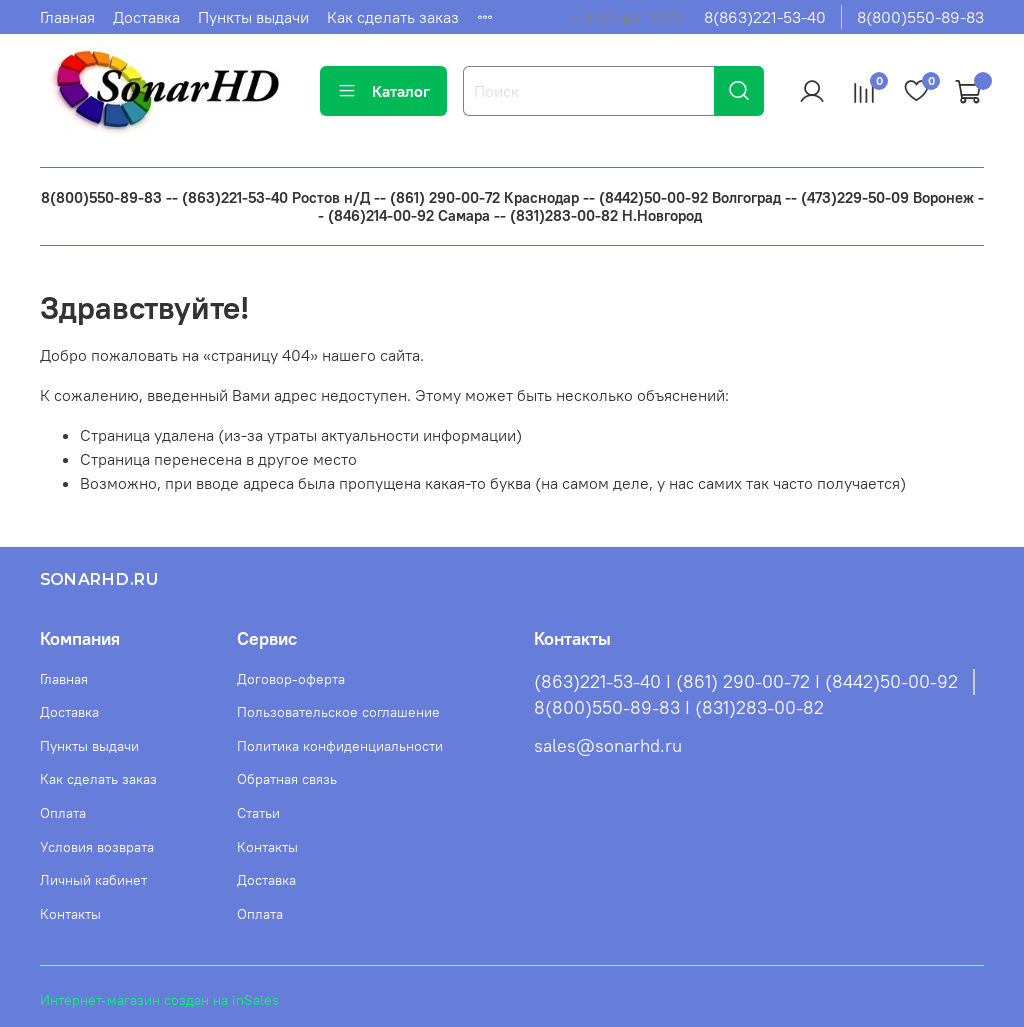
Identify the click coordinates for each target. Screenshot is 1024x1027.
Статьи (258, 813)
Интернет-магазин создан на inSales (159, 1000)
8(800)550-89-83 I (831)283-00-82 (679, 708)
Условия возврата (97, 847)
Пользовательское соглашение (338, 712)
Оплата (63, 813)
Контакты (70, 914)
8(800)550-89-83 (920, 17)
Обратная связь (287, 779)
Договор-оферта (291, 679)
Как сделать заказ (393, 17)
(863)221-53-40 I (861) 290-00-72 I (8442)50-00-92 (746, 682)
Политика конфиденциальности (340, 746)
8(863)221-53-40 (765, 17)
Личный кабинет (93, 880)
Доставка (146, 17)
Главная (67, 17)
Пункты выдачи (253, 17)
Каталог (383, 91)
